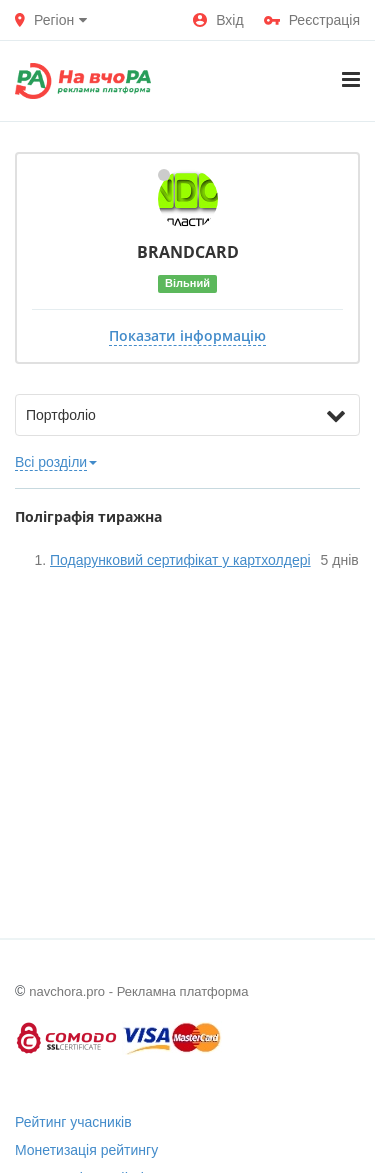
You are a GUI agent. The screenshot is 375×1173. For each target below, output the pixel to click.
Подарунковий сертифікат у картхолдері (180, 560)
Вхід (218, 20)
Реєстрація (312, 20)
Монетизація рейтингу (86, 1150)
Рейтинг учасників (73, 1122)
